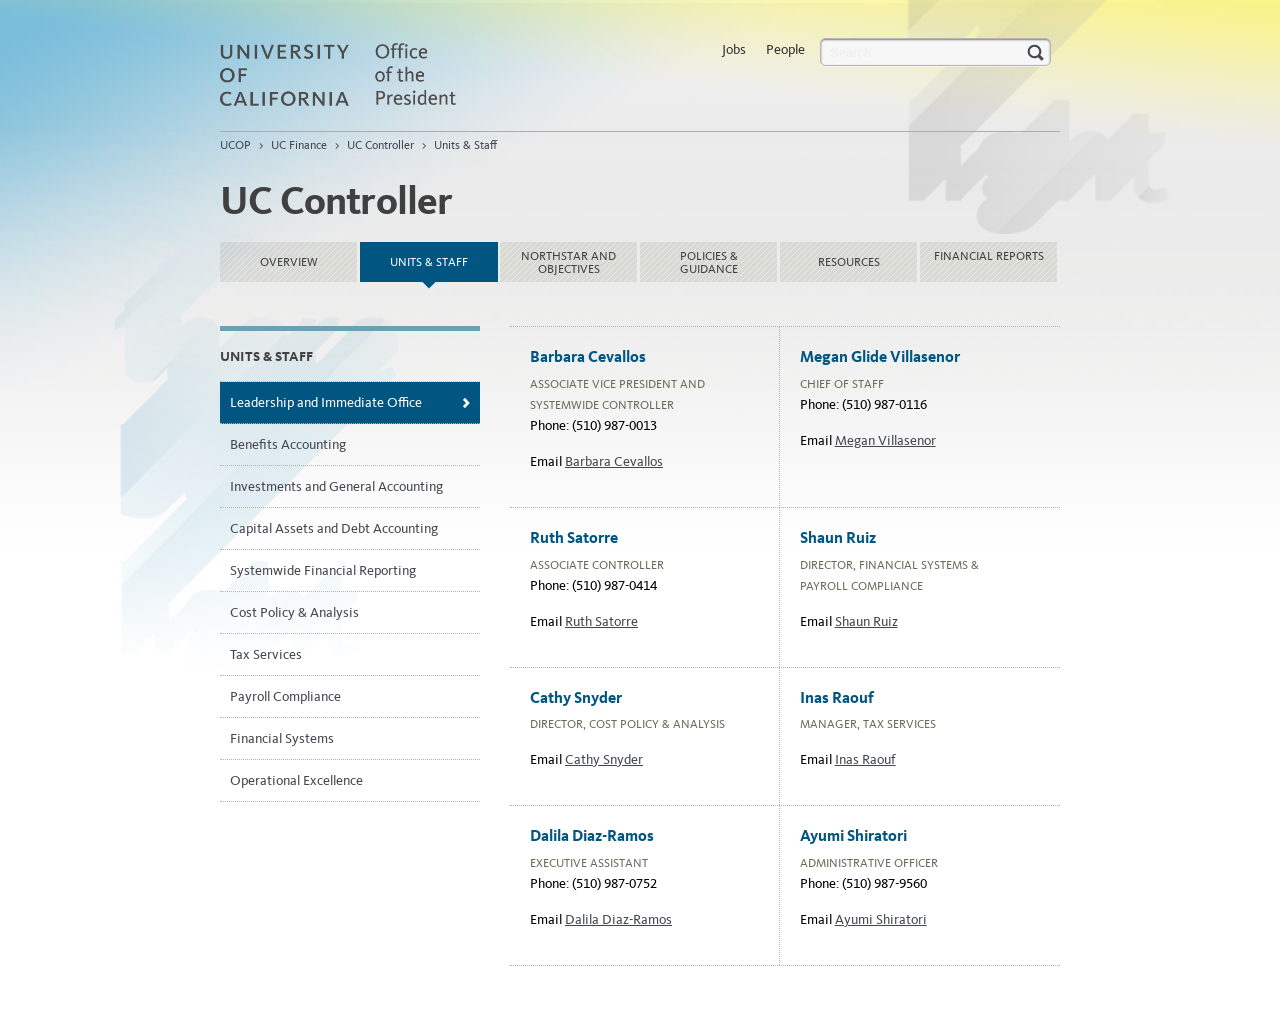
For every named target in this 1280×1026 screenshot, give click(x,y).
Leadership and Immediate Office (326, 402)
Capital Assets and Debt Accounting (334, 528)
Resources (849, 262)
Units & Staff (465, 145)
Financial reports (989, 256)
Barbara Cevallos (614, 461)
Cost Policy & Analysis (294, 612)
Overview (289, 262)
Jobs (734, 49)
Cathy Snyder (604, 759)
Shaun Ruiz (866, 621)
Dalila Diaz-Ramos (618, 919)
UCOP (235, 145)
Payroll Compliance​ (285, 696)
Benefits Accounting (288, 444)
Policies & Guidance (709, 262)
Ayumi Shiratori (881, 919)
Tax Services (266, 654)
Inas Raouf (865, 759)
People (785, 49)
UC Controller (380, 145)
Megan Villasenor (885, 440)
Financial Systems (282, 738)
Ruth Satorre (601, 621)
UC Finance (299, 145)
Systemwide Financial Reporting (323, 570)
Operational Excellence (296, 780)
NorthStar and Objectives (568, 262)
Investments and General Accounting (336, 486)
